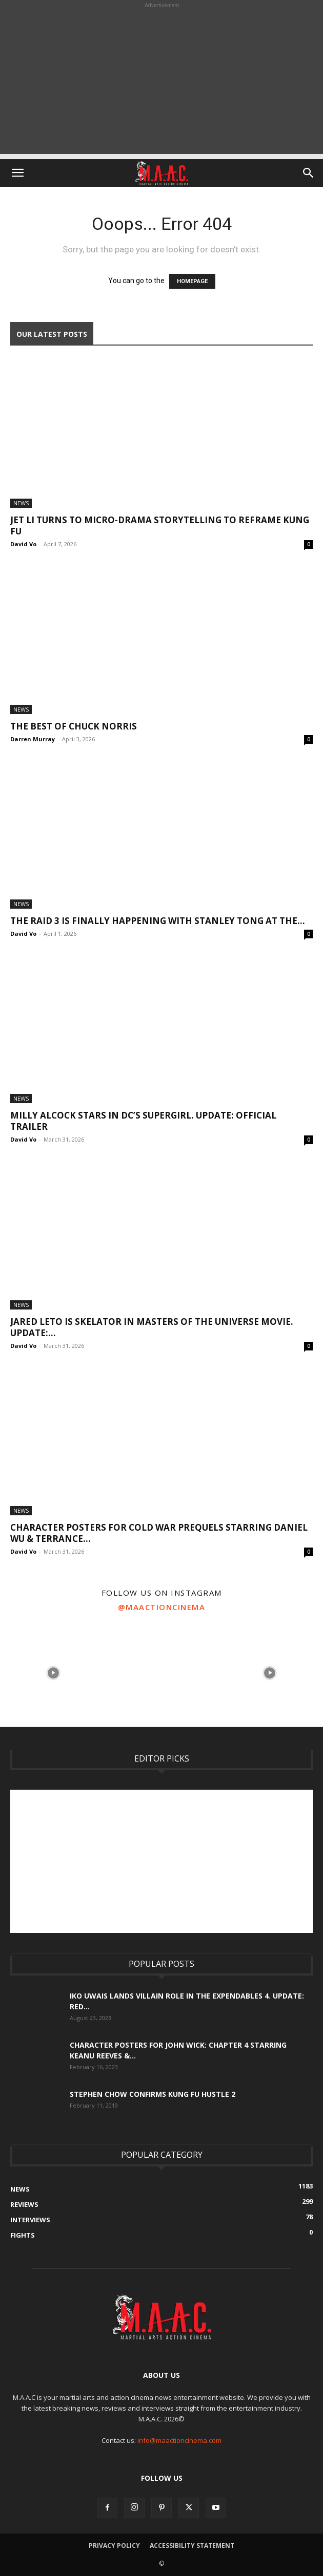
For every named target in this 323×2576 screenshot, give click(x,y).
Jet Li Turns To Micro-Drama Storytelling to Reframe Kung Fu (159, 525)
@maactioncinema (162, 1607)
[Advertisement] (161, 82)
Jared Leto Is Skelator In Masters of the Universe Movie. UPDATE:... (151, 1327)
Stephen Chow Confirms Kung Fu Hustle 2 (152, 2094)
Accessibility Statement (192, 2545)
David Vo (23, 544)
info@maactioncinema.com (179, 2440)
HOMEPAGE (192, 281)
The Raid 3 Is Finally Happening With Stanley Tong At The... (157, 921)
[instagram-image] (53, 1672)
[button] (17, 173)
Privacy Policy (114, 2545)
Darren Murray (32, 739)
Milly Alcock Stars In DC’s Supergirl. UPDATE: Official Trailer (143, 1120)
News (21, 503)
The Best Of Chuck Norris (73, 726)
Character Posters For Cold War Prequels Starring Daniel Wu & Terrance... (159, 1532)
